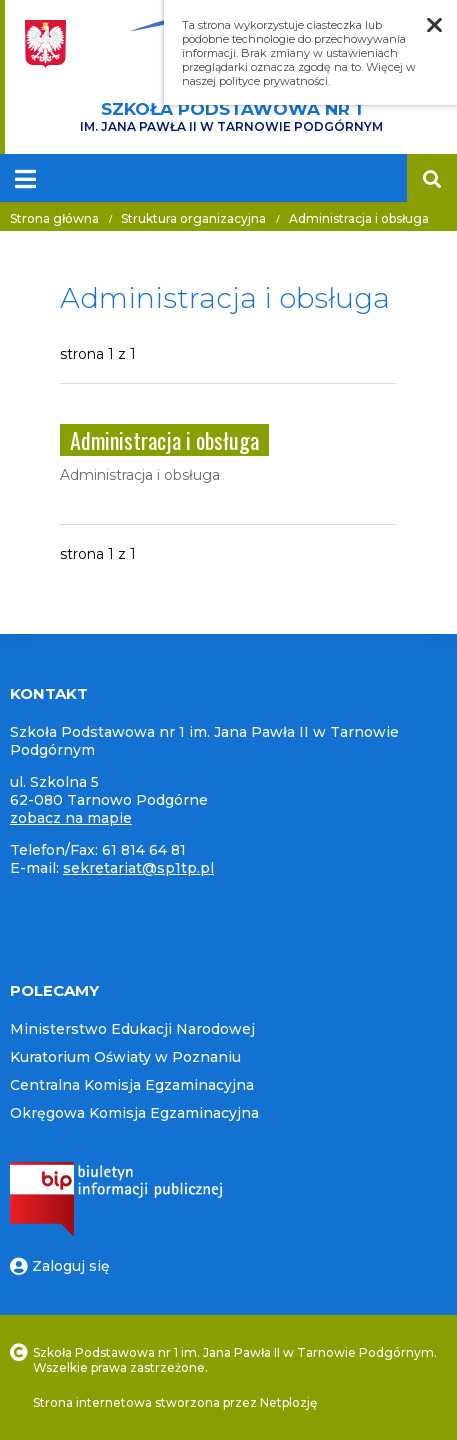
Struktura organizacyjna (193, 218)
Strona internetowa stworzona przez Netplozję (175, 1402)
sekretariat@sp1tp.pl (138, 868)
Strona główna (54, 218)
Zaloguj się (60, 1266)
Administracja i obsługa (359, 218)
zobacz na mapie (71, 818)
